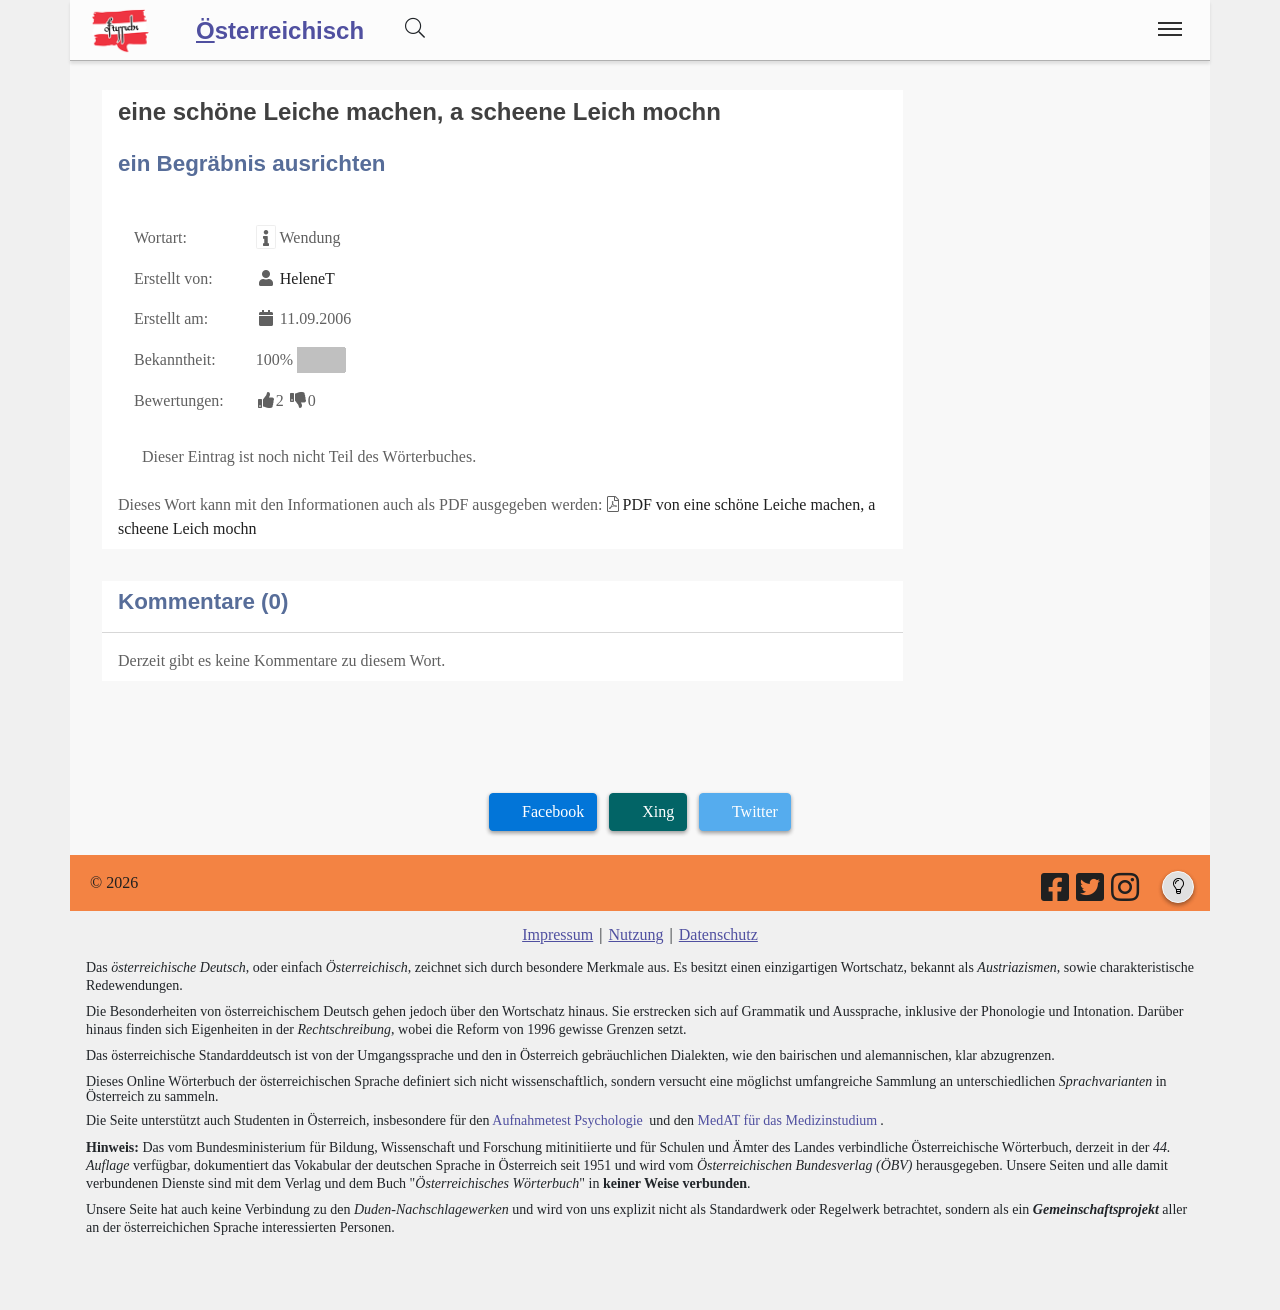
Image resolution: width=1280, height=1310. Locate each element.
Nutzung (635, 934)
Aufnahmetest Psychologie (567, 1120)
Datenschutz (718, 934)
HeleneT (307, 278)
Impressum (557, 934)
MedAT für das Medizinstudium (787, 1120)
